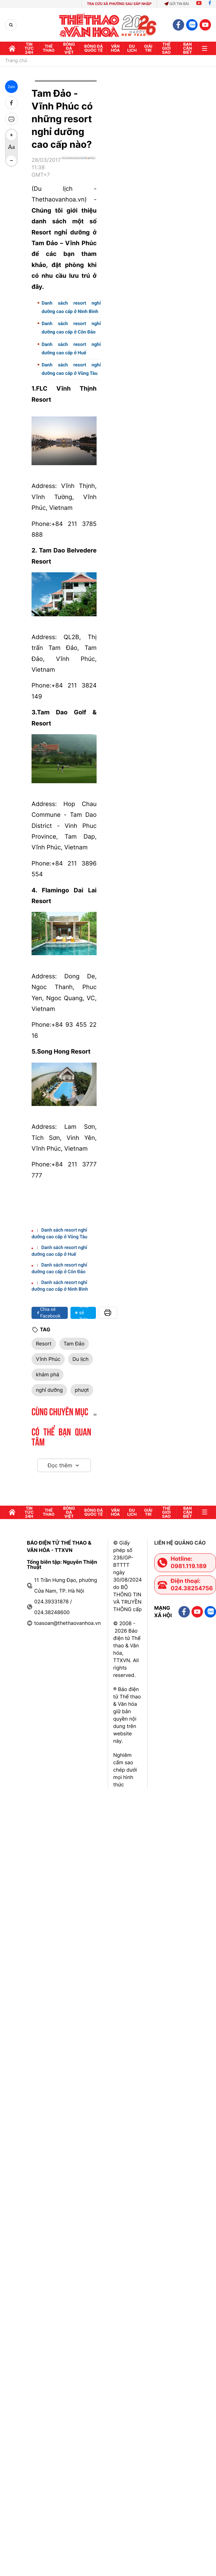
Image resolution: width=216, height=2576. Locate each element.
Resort (44, 1343)
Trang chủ (16, 60)
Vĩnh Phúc (48, 1359)
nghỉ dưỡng (49, 1390)
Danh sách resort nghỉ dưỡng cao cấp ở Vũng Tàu (71, 369)
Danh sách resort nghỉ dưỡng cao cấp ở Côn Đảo (71, 328)
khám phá (47, 1374)
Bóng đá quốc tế (93, 48)
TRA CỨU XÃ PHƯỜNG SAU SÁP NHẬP (119, 4)
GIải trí (148, 48)
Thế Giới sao (166, 48)
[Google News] (79, 170)
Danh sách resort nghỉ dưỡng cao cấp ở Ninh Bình (71, 307)
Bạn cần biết (187, 48)
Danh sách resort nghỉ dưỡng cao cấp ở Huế (71, 349)
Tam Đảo (74, 1343)
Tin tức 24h (29, 48)
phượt (82, 1390)
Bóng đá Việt (69, 48)
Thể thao (49, 48)
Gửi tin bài (176, 4)
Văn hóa (115, 48)
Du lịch (132, 48)
